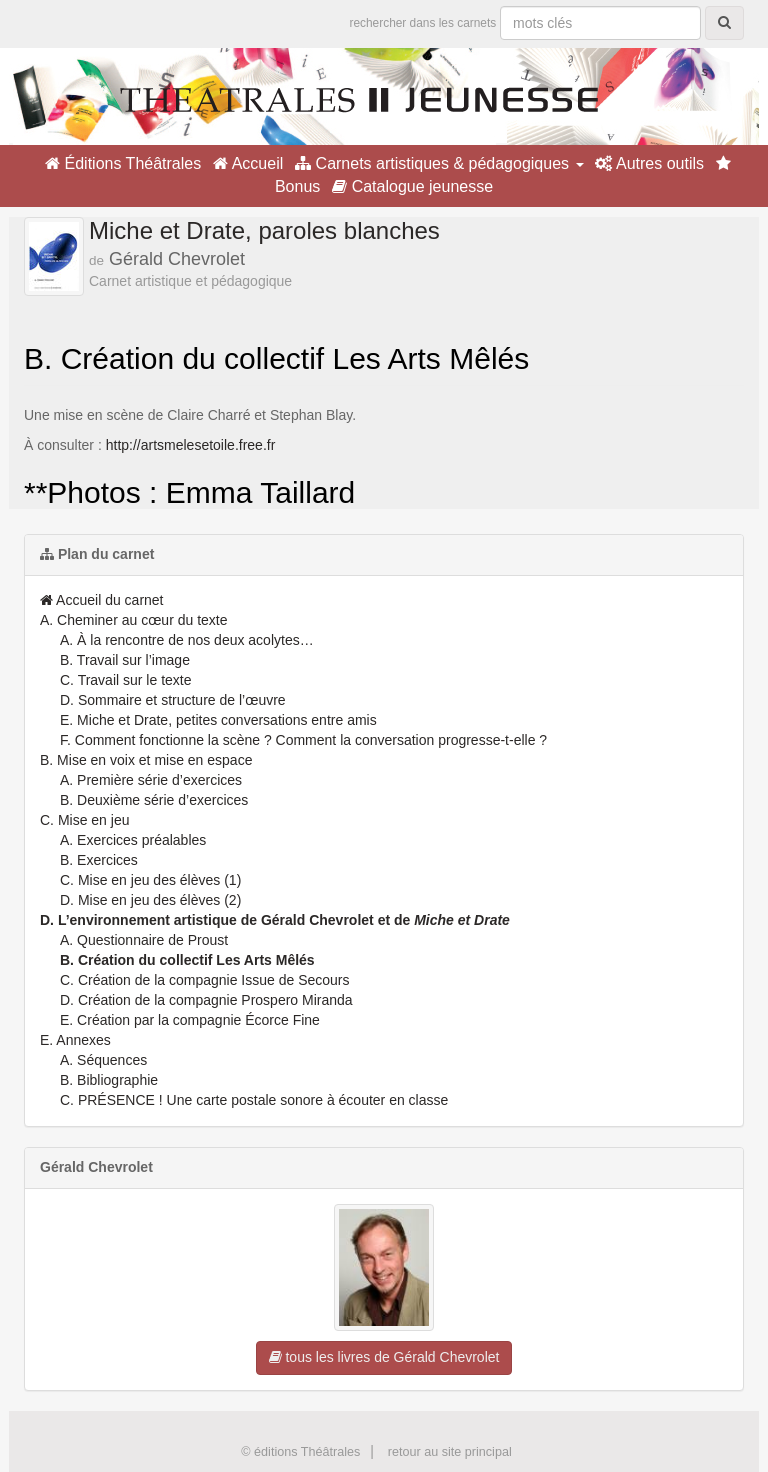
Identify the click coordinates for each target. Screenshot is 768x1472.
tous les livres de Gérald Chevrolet (384, 1357)
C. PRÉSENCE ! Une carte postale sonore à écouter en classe (254, 1100)
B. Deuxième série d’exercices (154, 800)
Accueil (248, 163)
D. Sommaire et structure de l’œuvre (173, 700)
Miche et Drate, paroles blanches (264, 230)
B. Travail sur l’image (125, 660)
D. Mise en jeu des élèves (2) (150, 900)
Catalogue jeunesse (412, 186)
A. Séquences (103, 1060)
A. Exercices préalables (133, 840)
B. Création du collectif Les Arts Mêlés (187, 960)
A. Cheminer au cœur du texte (134, 620)
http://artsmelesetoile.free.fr (191, 445)
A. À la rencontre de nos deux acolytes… (187, 640)
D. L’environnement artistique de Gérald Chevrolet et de (275, 920)
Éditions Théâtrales (123, 163)
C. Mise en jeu (84, 820)
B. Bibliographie (109, 1080)
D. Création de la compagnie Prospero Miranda (206, 1000)
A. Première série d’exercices (151, 780)
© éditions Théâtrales (300, 1452)
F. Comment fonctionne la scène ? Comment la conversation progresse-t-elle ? (303, 740)
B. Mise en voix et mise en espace (146, 760)
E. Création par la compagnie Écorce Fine (190, 1020)
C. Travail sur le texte (126, 680)
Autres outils (649, 163)
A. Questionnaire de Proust (144, 940)
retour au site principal (450, 1452)
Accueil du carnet (102, 600)
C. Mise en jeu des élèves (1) (150, 880)
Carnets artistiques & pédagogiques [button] (439, 163)
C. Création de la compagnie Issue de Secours (205, 980)
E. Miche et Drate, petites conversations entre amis (218, 720)
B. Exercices (99, 860)
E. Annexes (75, 1040)
